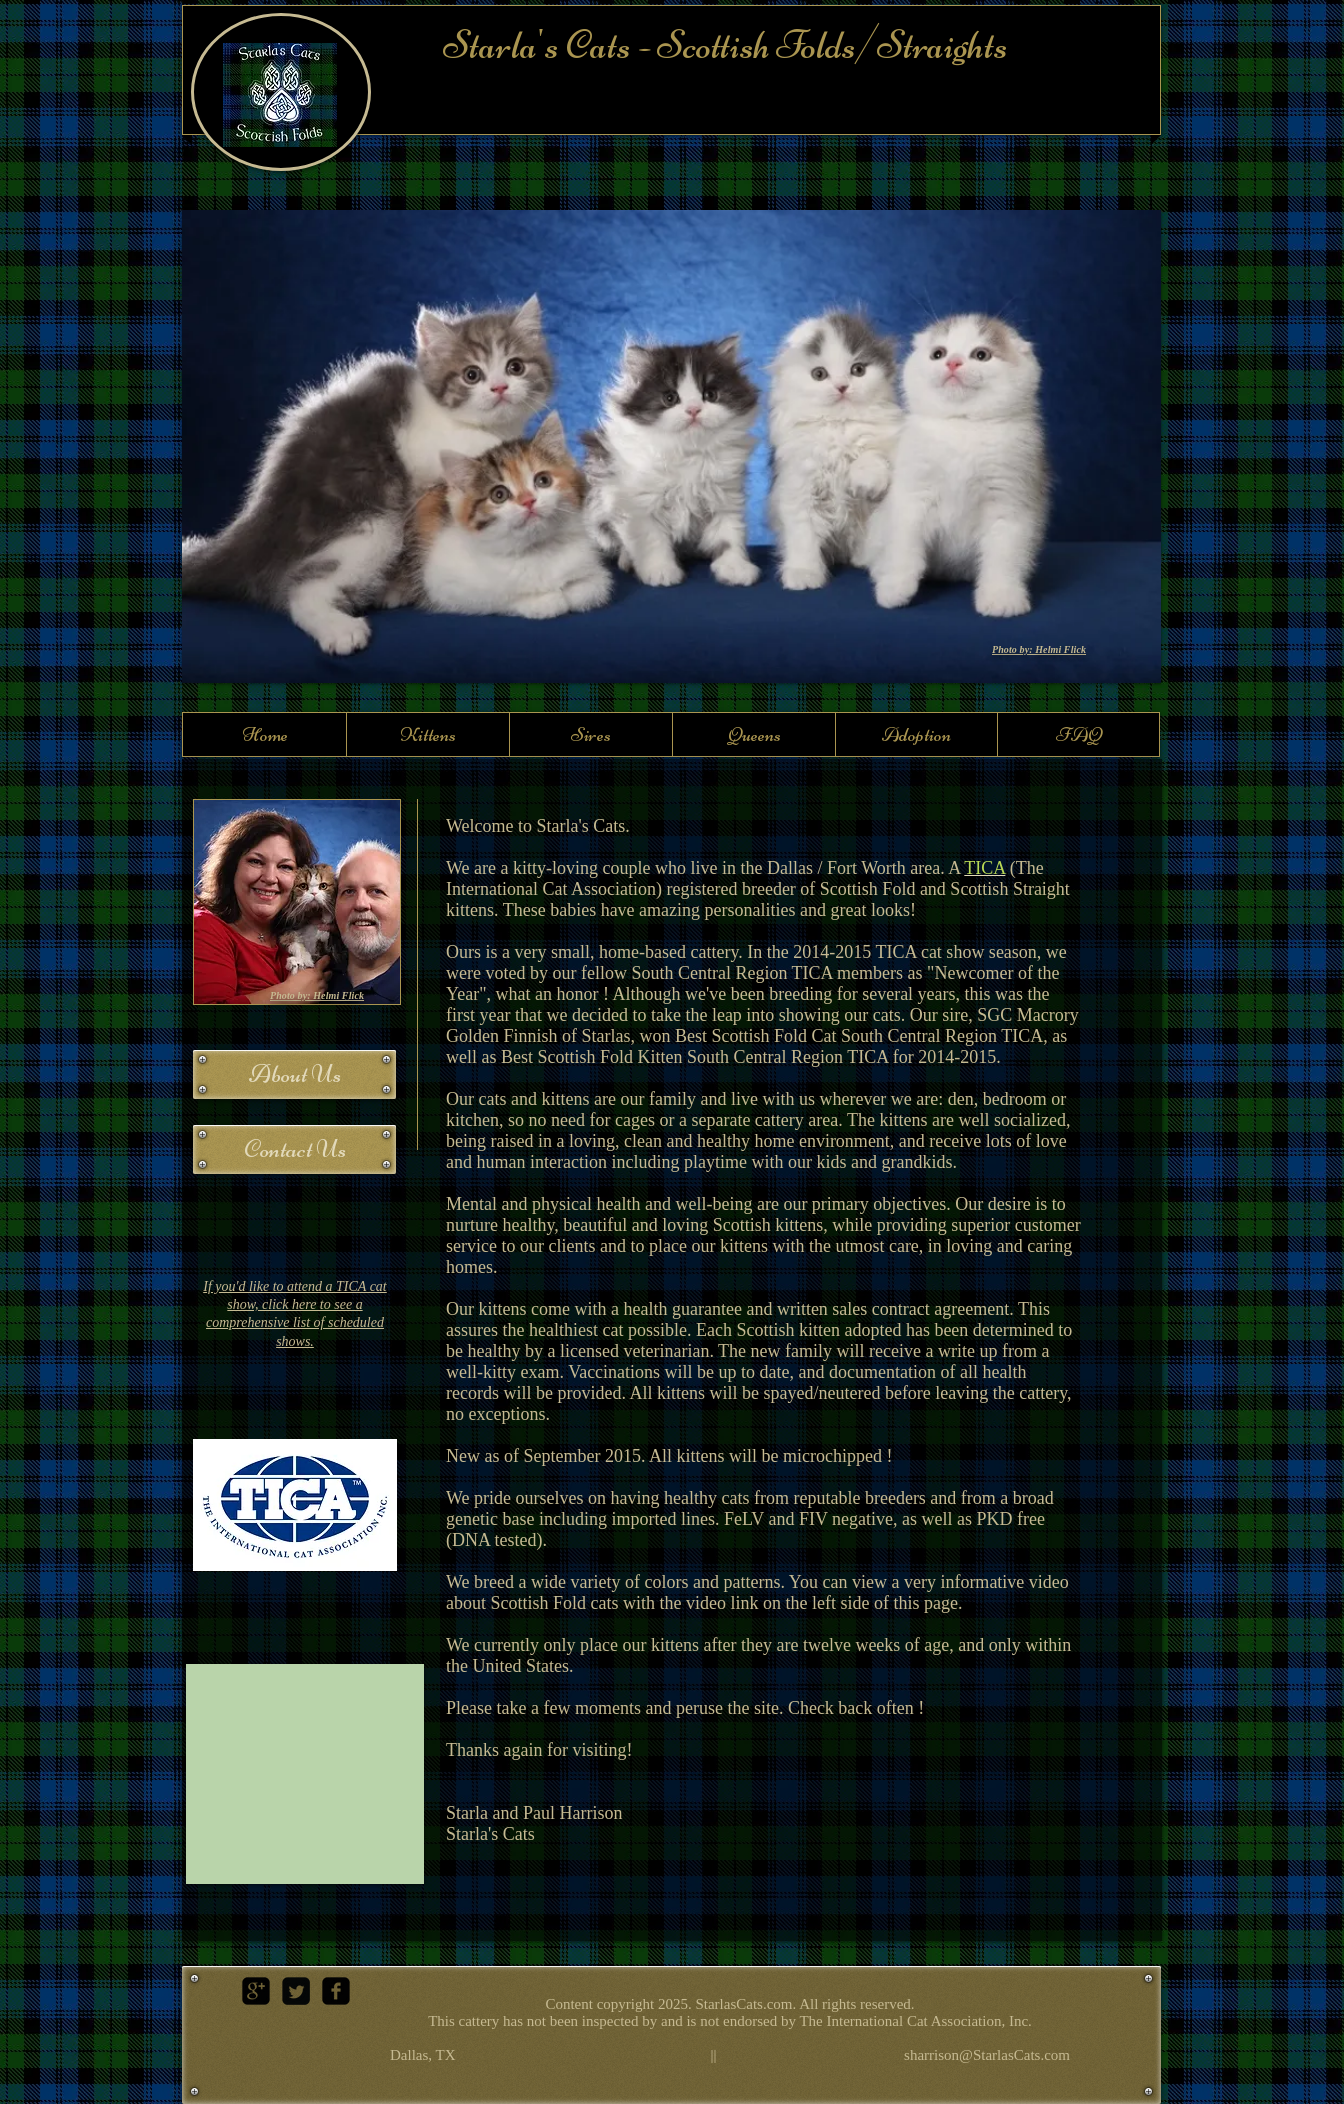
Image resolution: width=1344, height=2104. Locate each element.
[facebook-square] (336, 1991)
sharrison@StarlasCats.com (987, 2055)
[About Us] (294, 1074)
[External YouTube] (305, 1774)
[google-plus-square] (256, 1991)
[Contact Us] (294, 1149)
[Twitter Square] (296, 1991)
